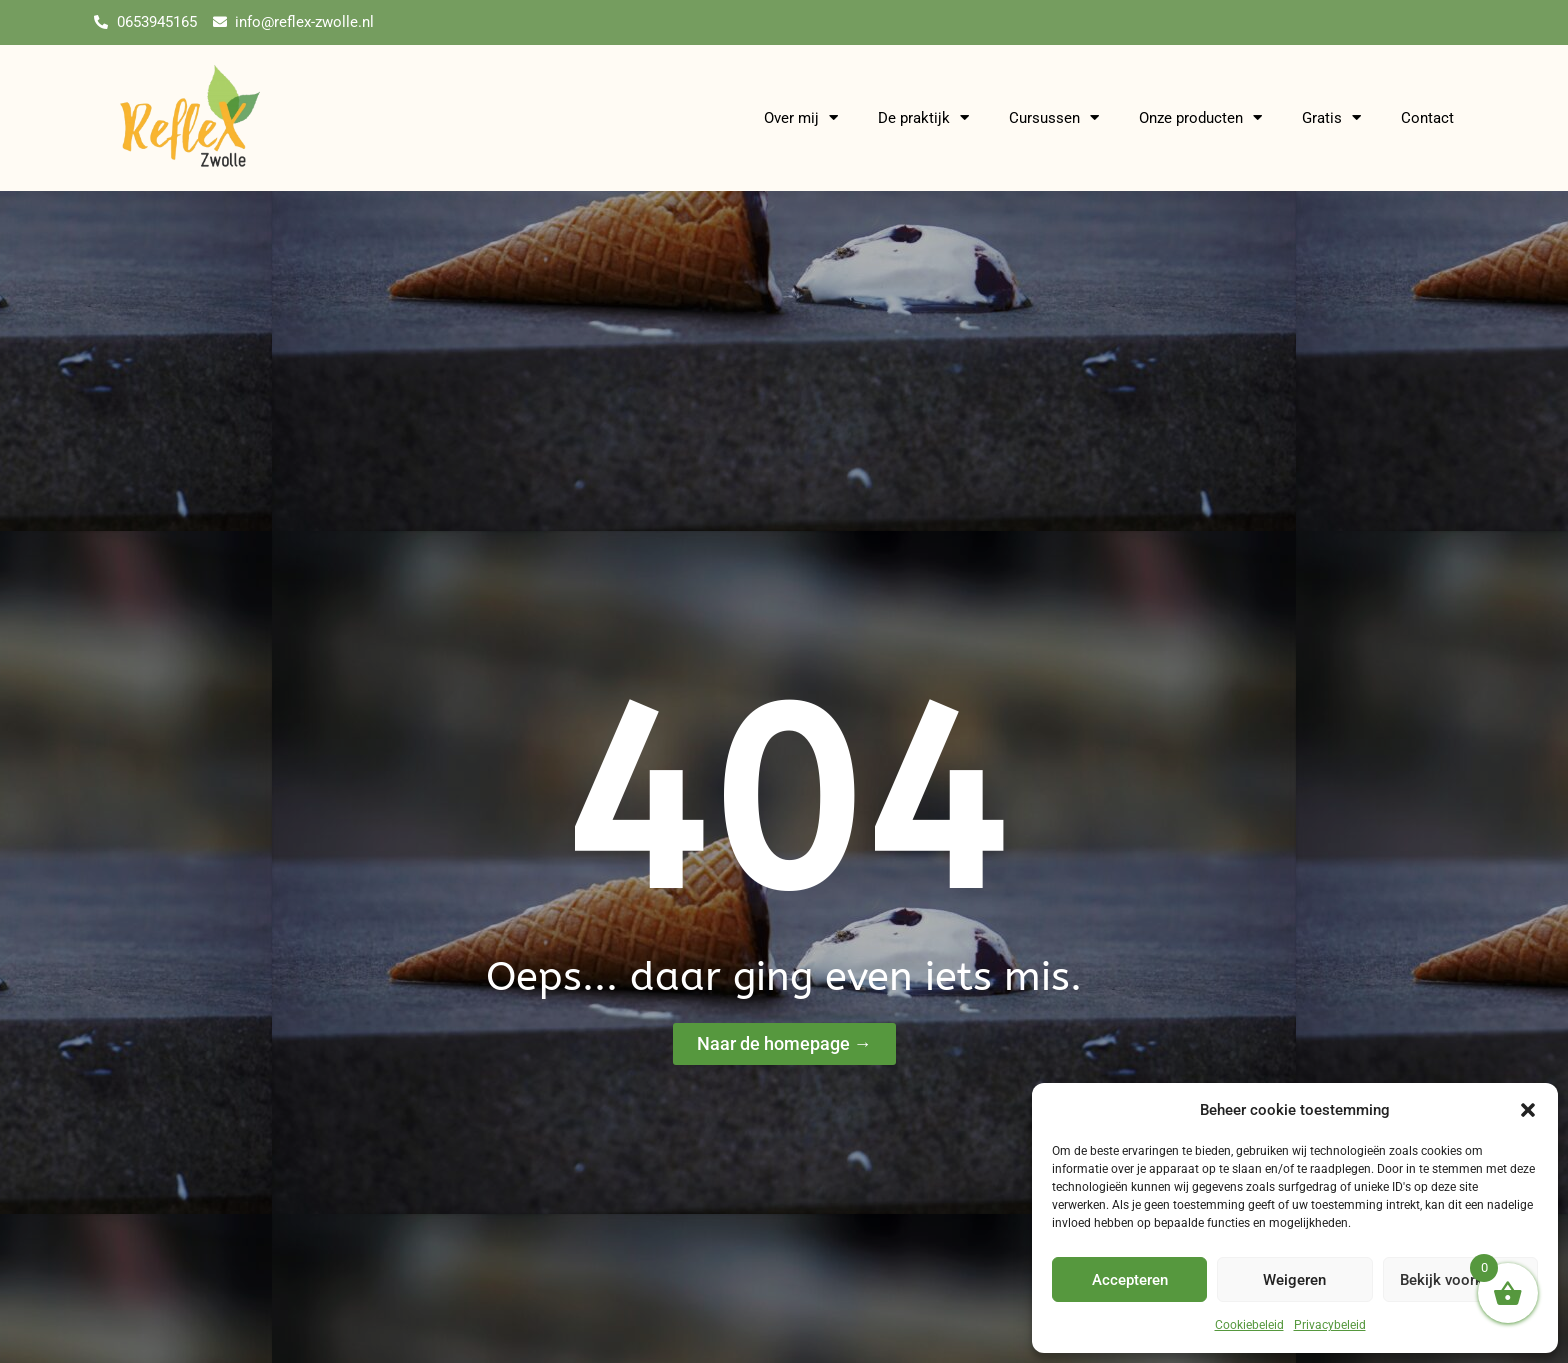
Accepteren (1130, 1280)
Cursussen (1054, 118)
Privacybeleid (1330, 1325)
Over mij (801, 118)
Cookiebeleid (1249, 1325)
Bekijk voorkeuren (1460, 1280)
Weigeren (1294, 1280)
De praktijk (923, 118)
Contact (1427, 118)
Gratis (1331, 118)
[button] (1528, 1110)
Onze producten (1200, 118)
